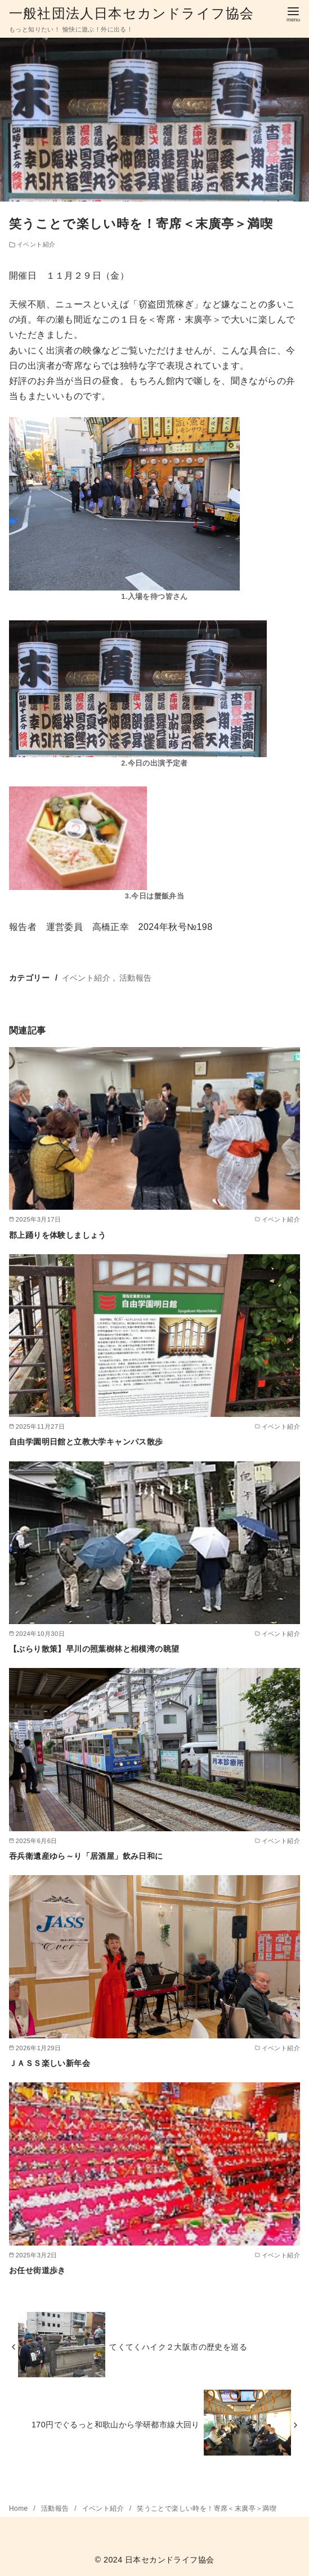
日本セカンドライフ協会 (169, 2559)
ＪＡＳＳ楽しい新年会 (49, 2063)
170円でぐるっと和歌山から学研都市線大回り (116, 2424)
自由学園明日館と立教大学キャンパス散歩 (86, 1441)
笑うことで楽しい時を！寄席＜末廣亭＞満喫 (206, 2508)
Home (19, 2508)
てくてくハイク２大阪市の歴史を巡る (178, 2346)
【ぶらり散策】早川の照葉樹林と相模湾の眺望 (94, 1648)
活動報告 (135, 977)
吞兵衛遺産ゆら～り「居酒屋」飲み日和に (86, 1856)
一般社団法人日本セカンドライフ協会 (131, 13)
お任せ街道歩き (37, 2270)
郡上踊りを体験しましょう (57, 1235)
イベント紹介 (36, 244)
